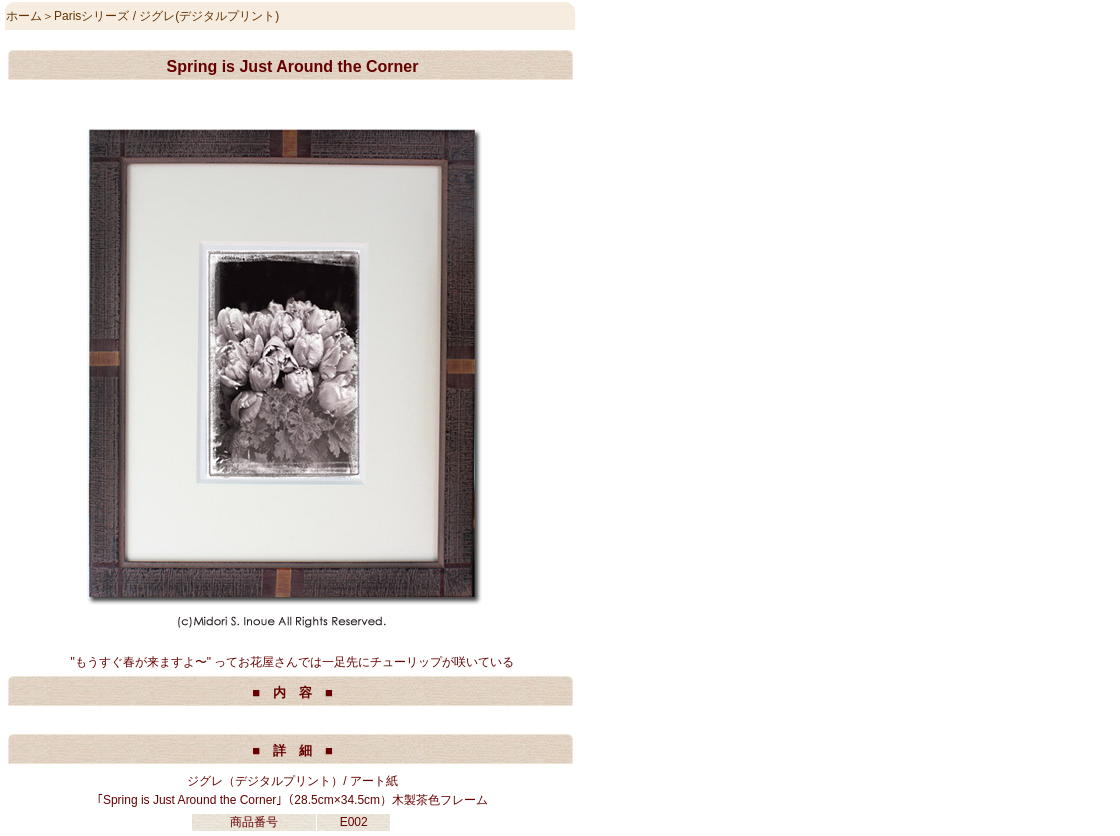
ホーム (24, 16)
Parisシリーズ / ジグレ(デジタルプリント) (166, 16)
